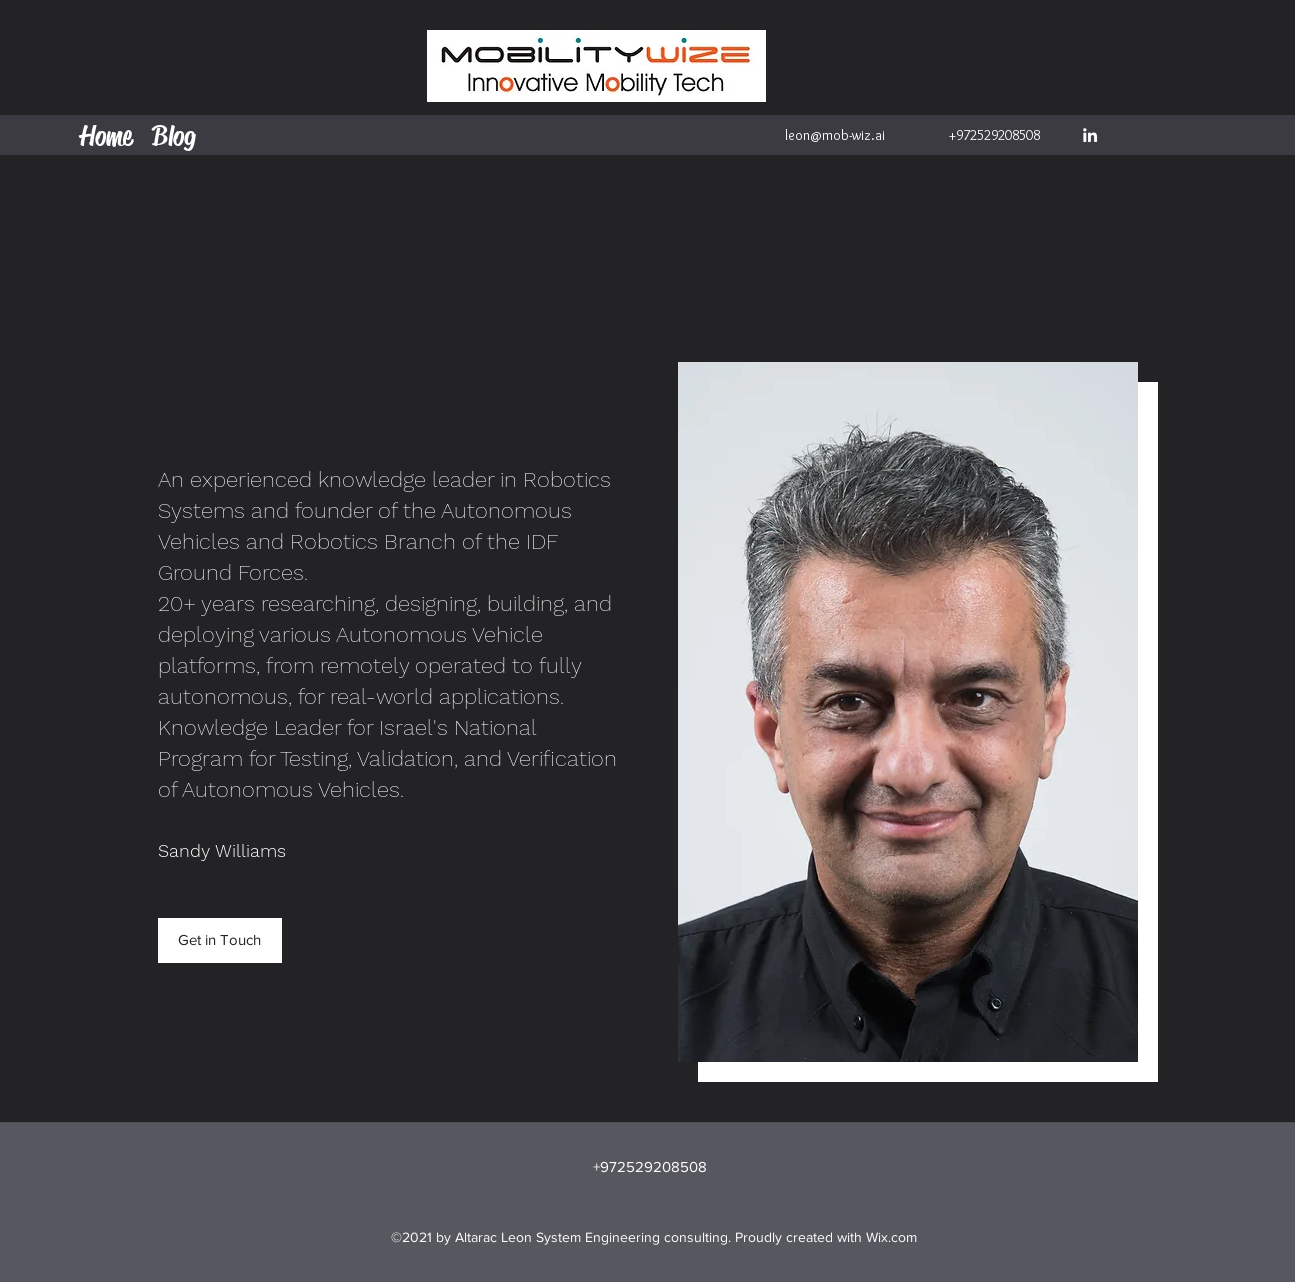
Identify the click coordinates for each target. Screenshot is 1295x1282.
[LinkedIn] (1090, 135)
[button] (220, 940)
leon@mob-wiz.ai (835, 135)
